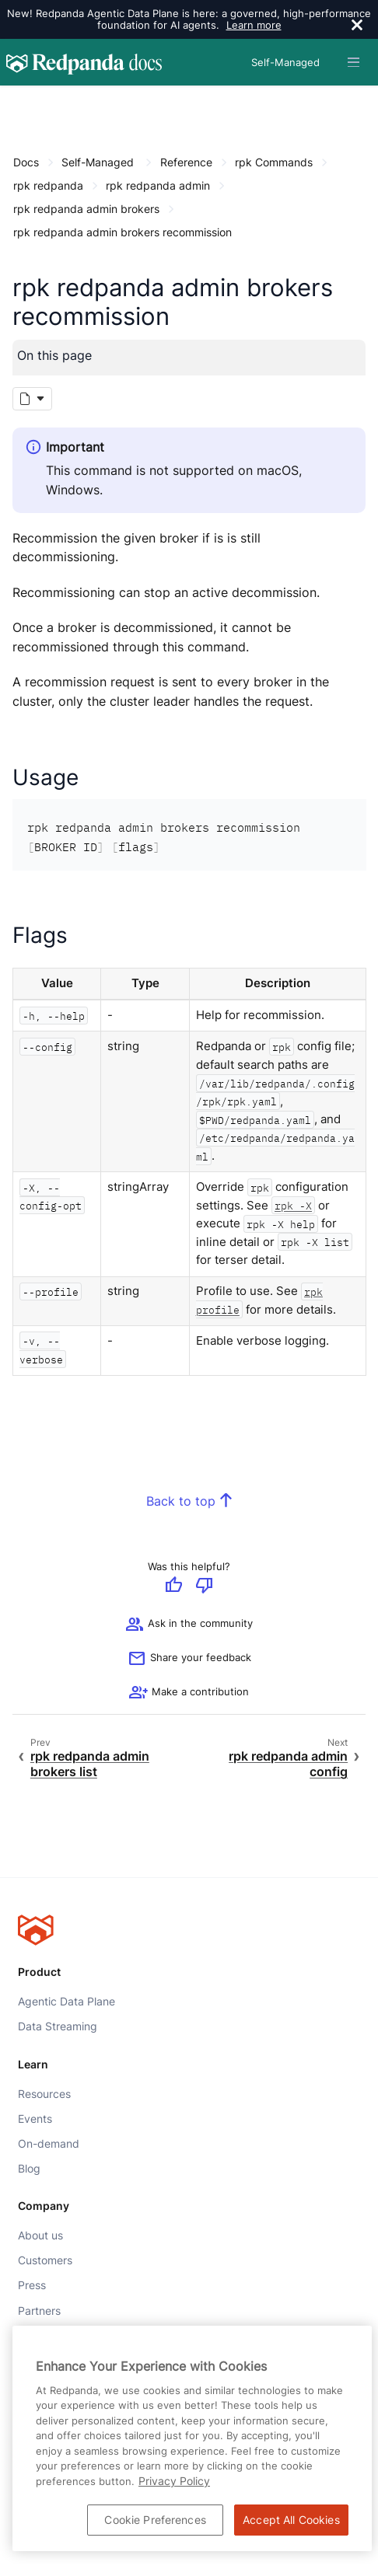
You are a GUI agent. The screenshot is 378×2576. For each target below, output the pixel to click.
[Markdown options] (32, 399)
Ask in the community (189, 1624)
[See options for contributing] (189, 1693)
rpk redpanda (48, 185)
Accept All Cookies (291, 2519)
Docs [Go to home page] (26, 162)
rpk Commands (274, 162)
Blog (29, 2168)
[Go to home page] (84, 62)
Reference (186, 162)
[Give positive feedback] (173, 1587)
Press (32, 2286)
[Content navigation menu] (16, 102)
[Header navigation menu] (353, 62)
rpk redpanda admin (158, 185)
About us (40, 2236)
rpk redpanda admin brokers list (89, 1765)
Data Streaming (57, 2026)
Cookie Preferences (155, 2519)
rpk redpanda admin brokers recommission (122, 232)
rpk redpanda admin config (288, 1765)
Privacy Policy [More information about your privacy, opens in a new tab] (174, 2480)
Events (35, 2119)
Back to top (180, 1501)
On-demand (48, 2144)
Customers (45, 2261)
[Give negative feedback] (205, 1587)
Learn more (254, 25)
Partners (39, 2311)
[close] (357, 26)
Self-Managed (97, 162)
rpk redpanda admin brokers (86, 208)
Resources (44, 2094)
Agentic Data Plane (66, 2001)
